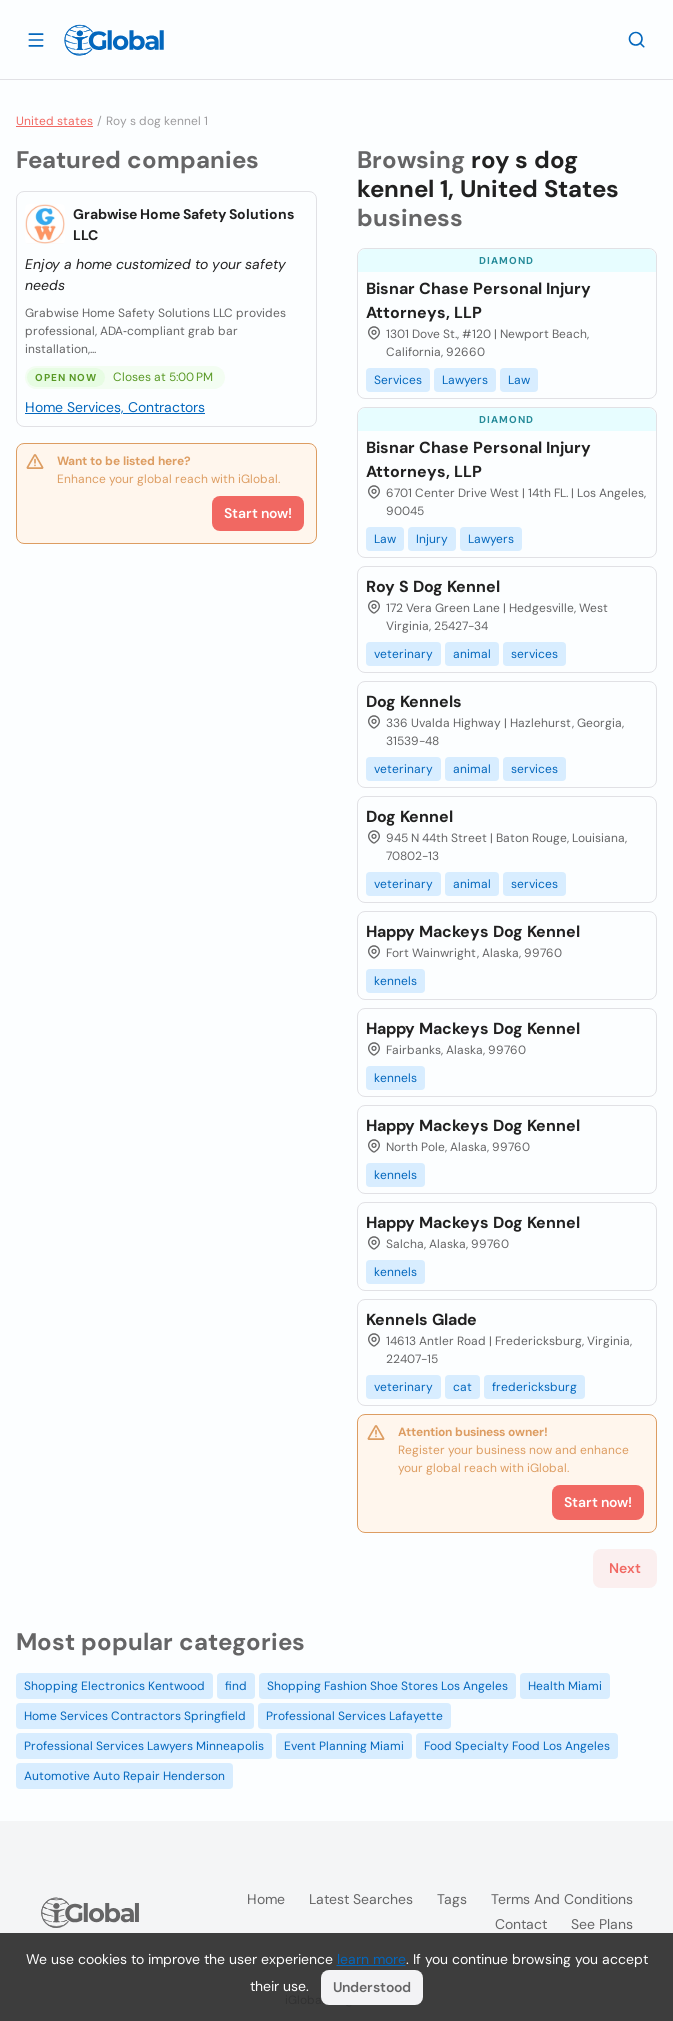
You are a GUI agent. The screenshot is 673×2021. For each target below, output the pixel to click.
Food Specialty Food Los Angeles (517, 1746)
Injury (432, 539)
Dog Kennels (414, 701)
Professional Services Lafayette (354, 1716)
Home (266, 1899)
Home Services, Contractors (115, 407)
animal (472, 654)
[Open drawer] (36, 39)
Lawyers (465, 380)
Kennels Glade (421, 1319)
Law (519, 380)
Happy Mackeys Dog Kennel (473, 931)
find (236, 1686)
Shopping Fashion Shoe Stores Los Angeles (387, 1686)
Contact (521, 1924)
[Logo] (114, 40)
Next (625, 1568)
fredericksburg (534, 1387)
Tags (452, 1899)
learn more (371, 1959)
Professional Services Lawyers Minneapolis (144, 1746)
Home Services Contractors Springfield (135, 1716)
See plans (602, 1924)
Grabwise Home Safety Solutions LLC (183, 224)
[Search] (637, 39)
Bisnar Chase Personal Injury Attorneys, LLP (478, 300)
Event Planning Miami (344, 1746)
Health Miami (565, 1686)
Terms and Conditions (562, 1899)
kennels (395, 981)
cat (462, 1387)
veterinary (403, 654)
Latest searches (361, 1899)
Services (398, 380)
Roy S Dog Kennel (433, 586)
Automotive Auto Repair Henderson (124, 1776)
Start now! (258, 513)
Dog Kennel (409, 816)
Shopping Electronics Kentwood (114, 1686)
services (534, 654)
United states (54, 121)
